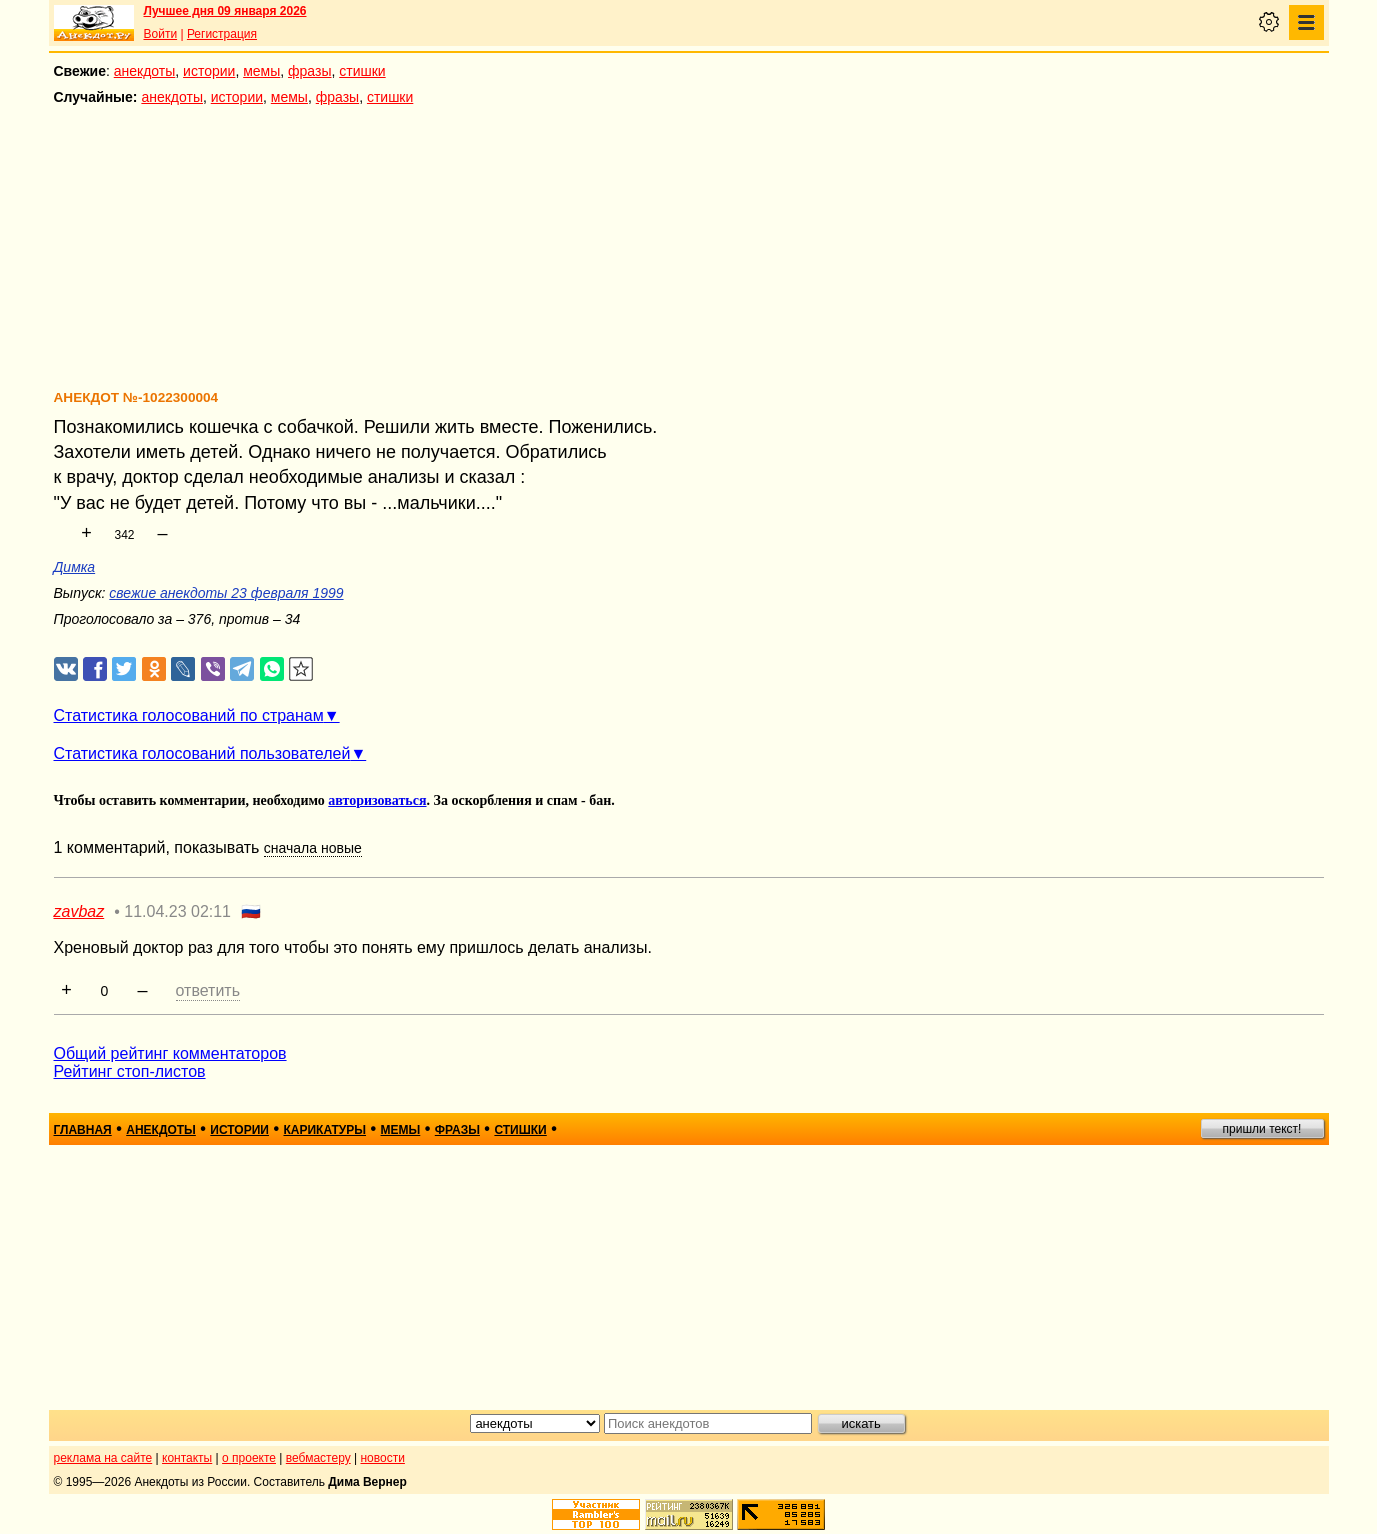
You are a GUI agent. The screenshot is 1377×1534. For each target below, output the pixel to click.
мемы (261, 71)
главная (83, 1130)
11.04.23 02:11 (177, 911)
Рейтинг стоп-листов (130, 1071)
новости (382, 1458)
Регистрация (222, 34)
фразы (309, 71)
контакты (187, 1458)
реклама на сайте (103, 1458)
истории (209, 71)
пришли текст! (1262, 1129)
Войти (161, 34)
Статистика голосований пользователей (202, 753)
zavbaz (79, 911)
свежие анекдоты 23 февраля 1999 (226, 593)
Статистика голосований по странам (189, 715)
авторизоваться (377, 800)
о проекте (249, 1458)
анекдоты (145, 71)
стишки (362, 71)
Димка (75, 567)
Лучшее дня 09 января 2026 (225, 11)
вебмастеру (318, 1458)
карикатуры (324, 1130)
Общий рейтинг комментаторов (170, 1053)
